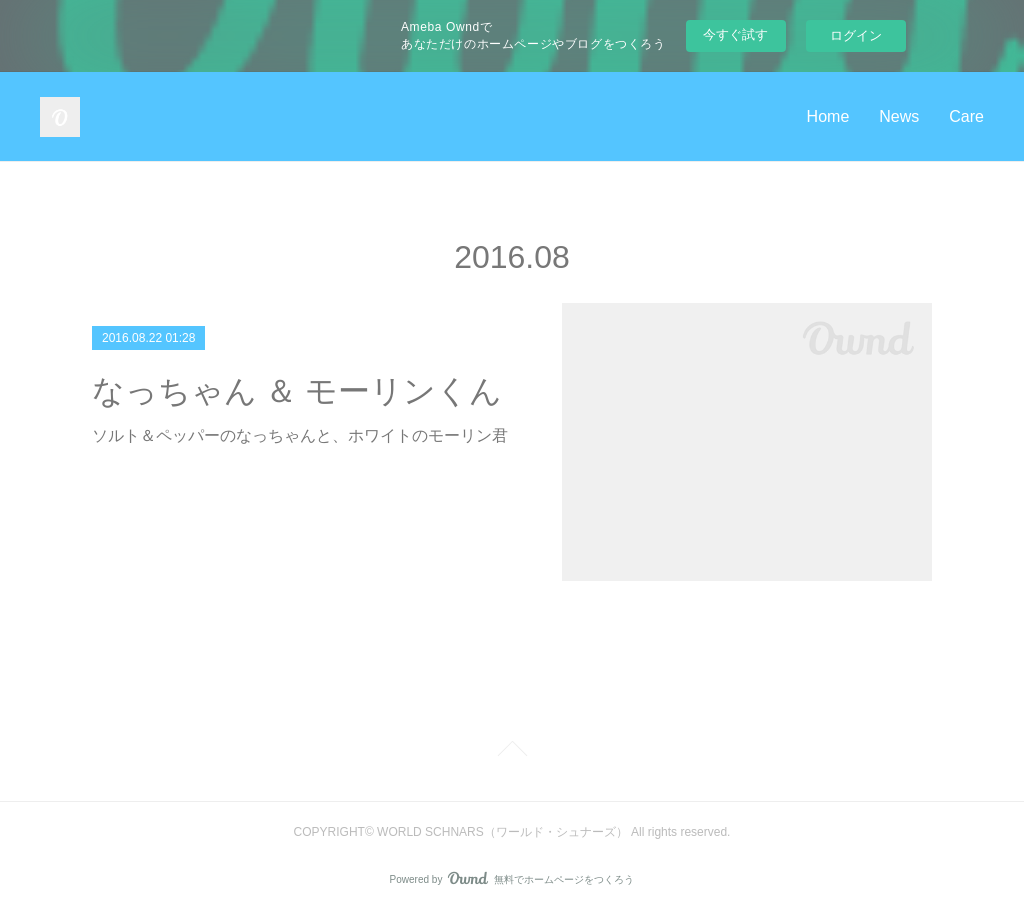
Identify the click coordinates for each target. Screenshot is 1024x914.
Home (828, 116)
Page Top (512, 752)
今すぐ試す (735, 34)
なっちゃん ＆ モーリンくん (297, 391)
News (899, 116)
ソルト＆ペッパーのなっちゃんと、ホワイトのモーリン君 (300, 435)
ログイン (856, 35)
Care (966, 116)
